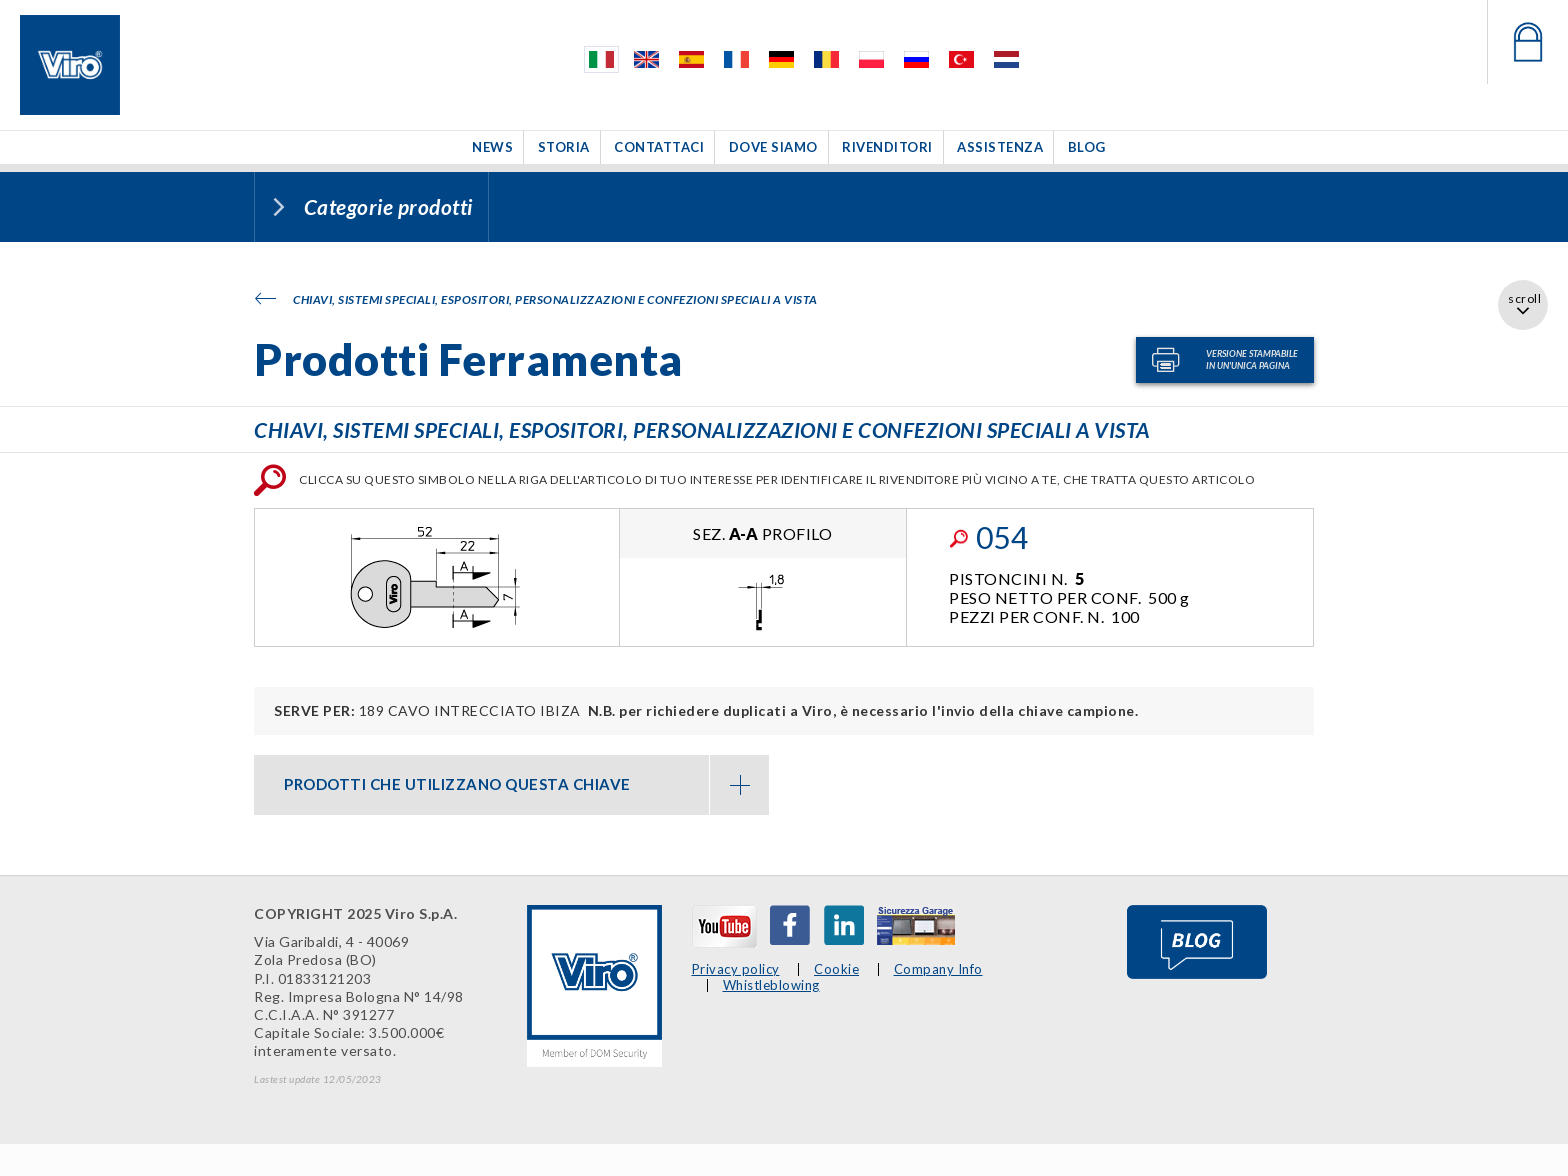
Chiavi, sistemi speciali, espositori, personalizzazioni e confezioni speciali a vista (536, 299)
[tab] (511, 785)
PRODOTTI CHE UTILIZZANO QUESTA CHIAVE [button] (526, 785)
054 (988, 537)
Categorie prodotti (388, 206)
